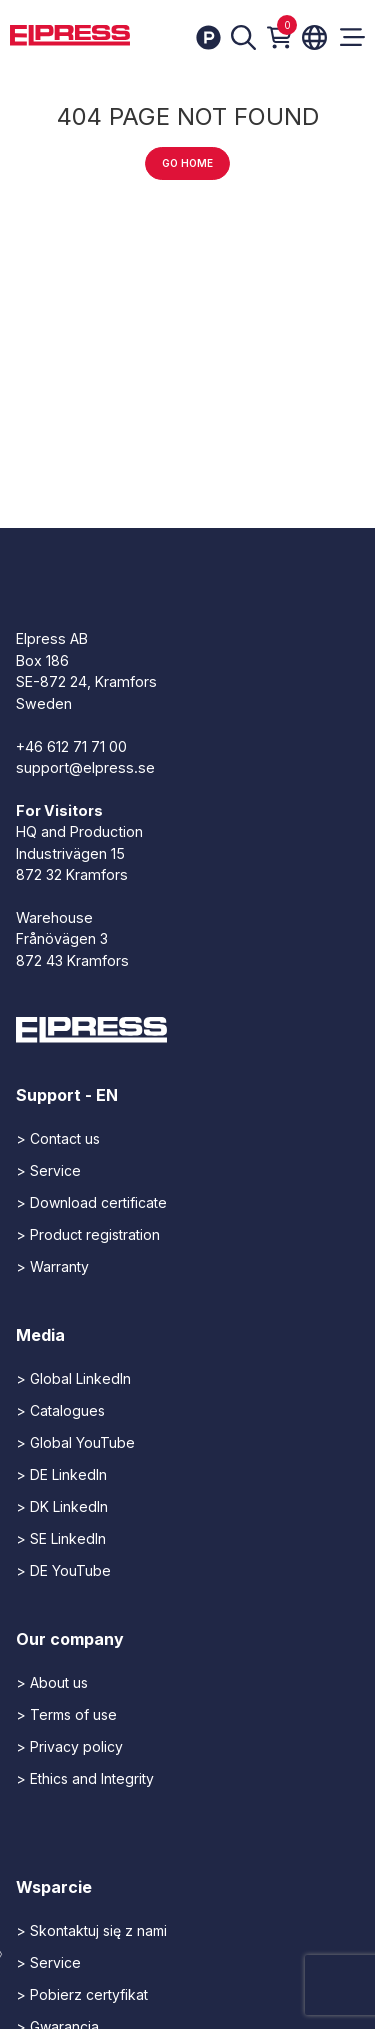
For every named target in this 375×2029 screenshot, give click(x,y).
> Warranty (52, 1266)
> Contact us (58, 1138)
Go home (187, 163)
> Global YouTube (75, 1442)
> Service (48, 1170)
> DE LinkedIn (61, 1474)
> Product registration (88, 1234)
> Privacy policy (69, 1746)
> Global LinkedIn (73, 1378)
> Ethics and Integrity (85, 1778)
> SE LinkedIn (61, 1538)
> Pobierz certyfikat (82, 1994)
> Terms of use (66, 1714)
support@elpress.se (85, 767)
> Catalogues (60, 1410)
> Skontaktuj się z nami (91, 1930)
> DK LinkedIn (62, 1506)
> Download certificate (91, 1202)
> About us (52, 1682)
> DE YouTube (63, 1570)
